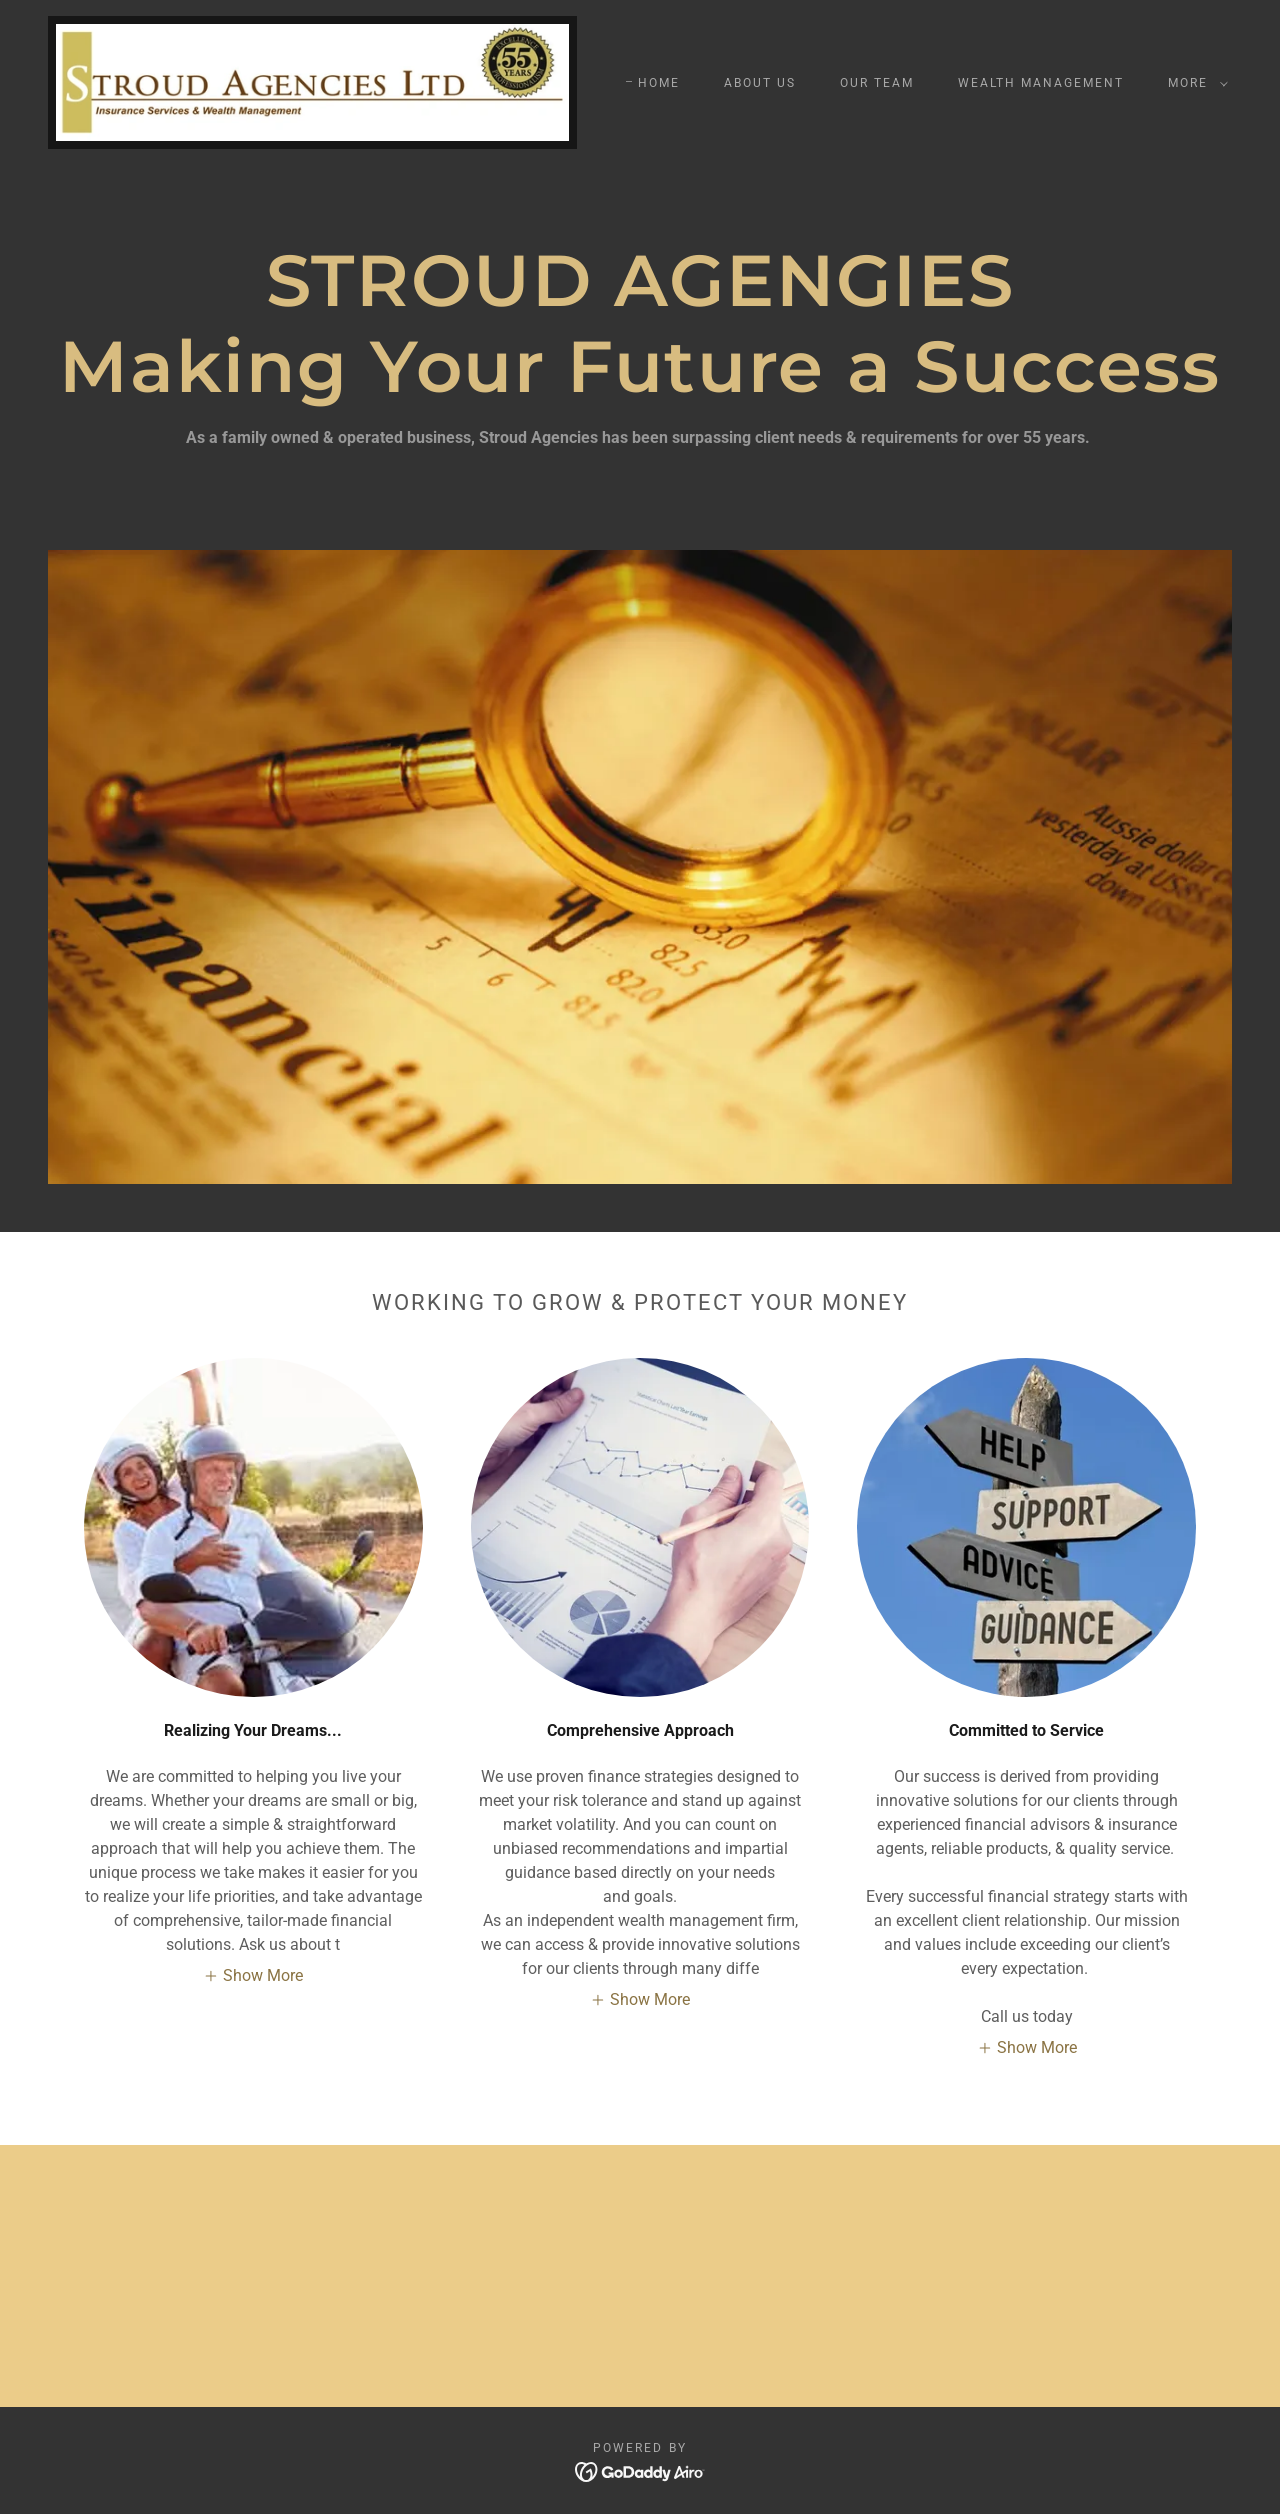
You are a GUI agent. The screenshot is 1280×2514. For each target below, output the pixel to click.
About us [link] (760, 83)
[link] (312, 81)
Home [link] (659, 83)
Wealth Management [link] (1041, 83)
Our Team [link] (877, 83)
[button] (1194, 83)
